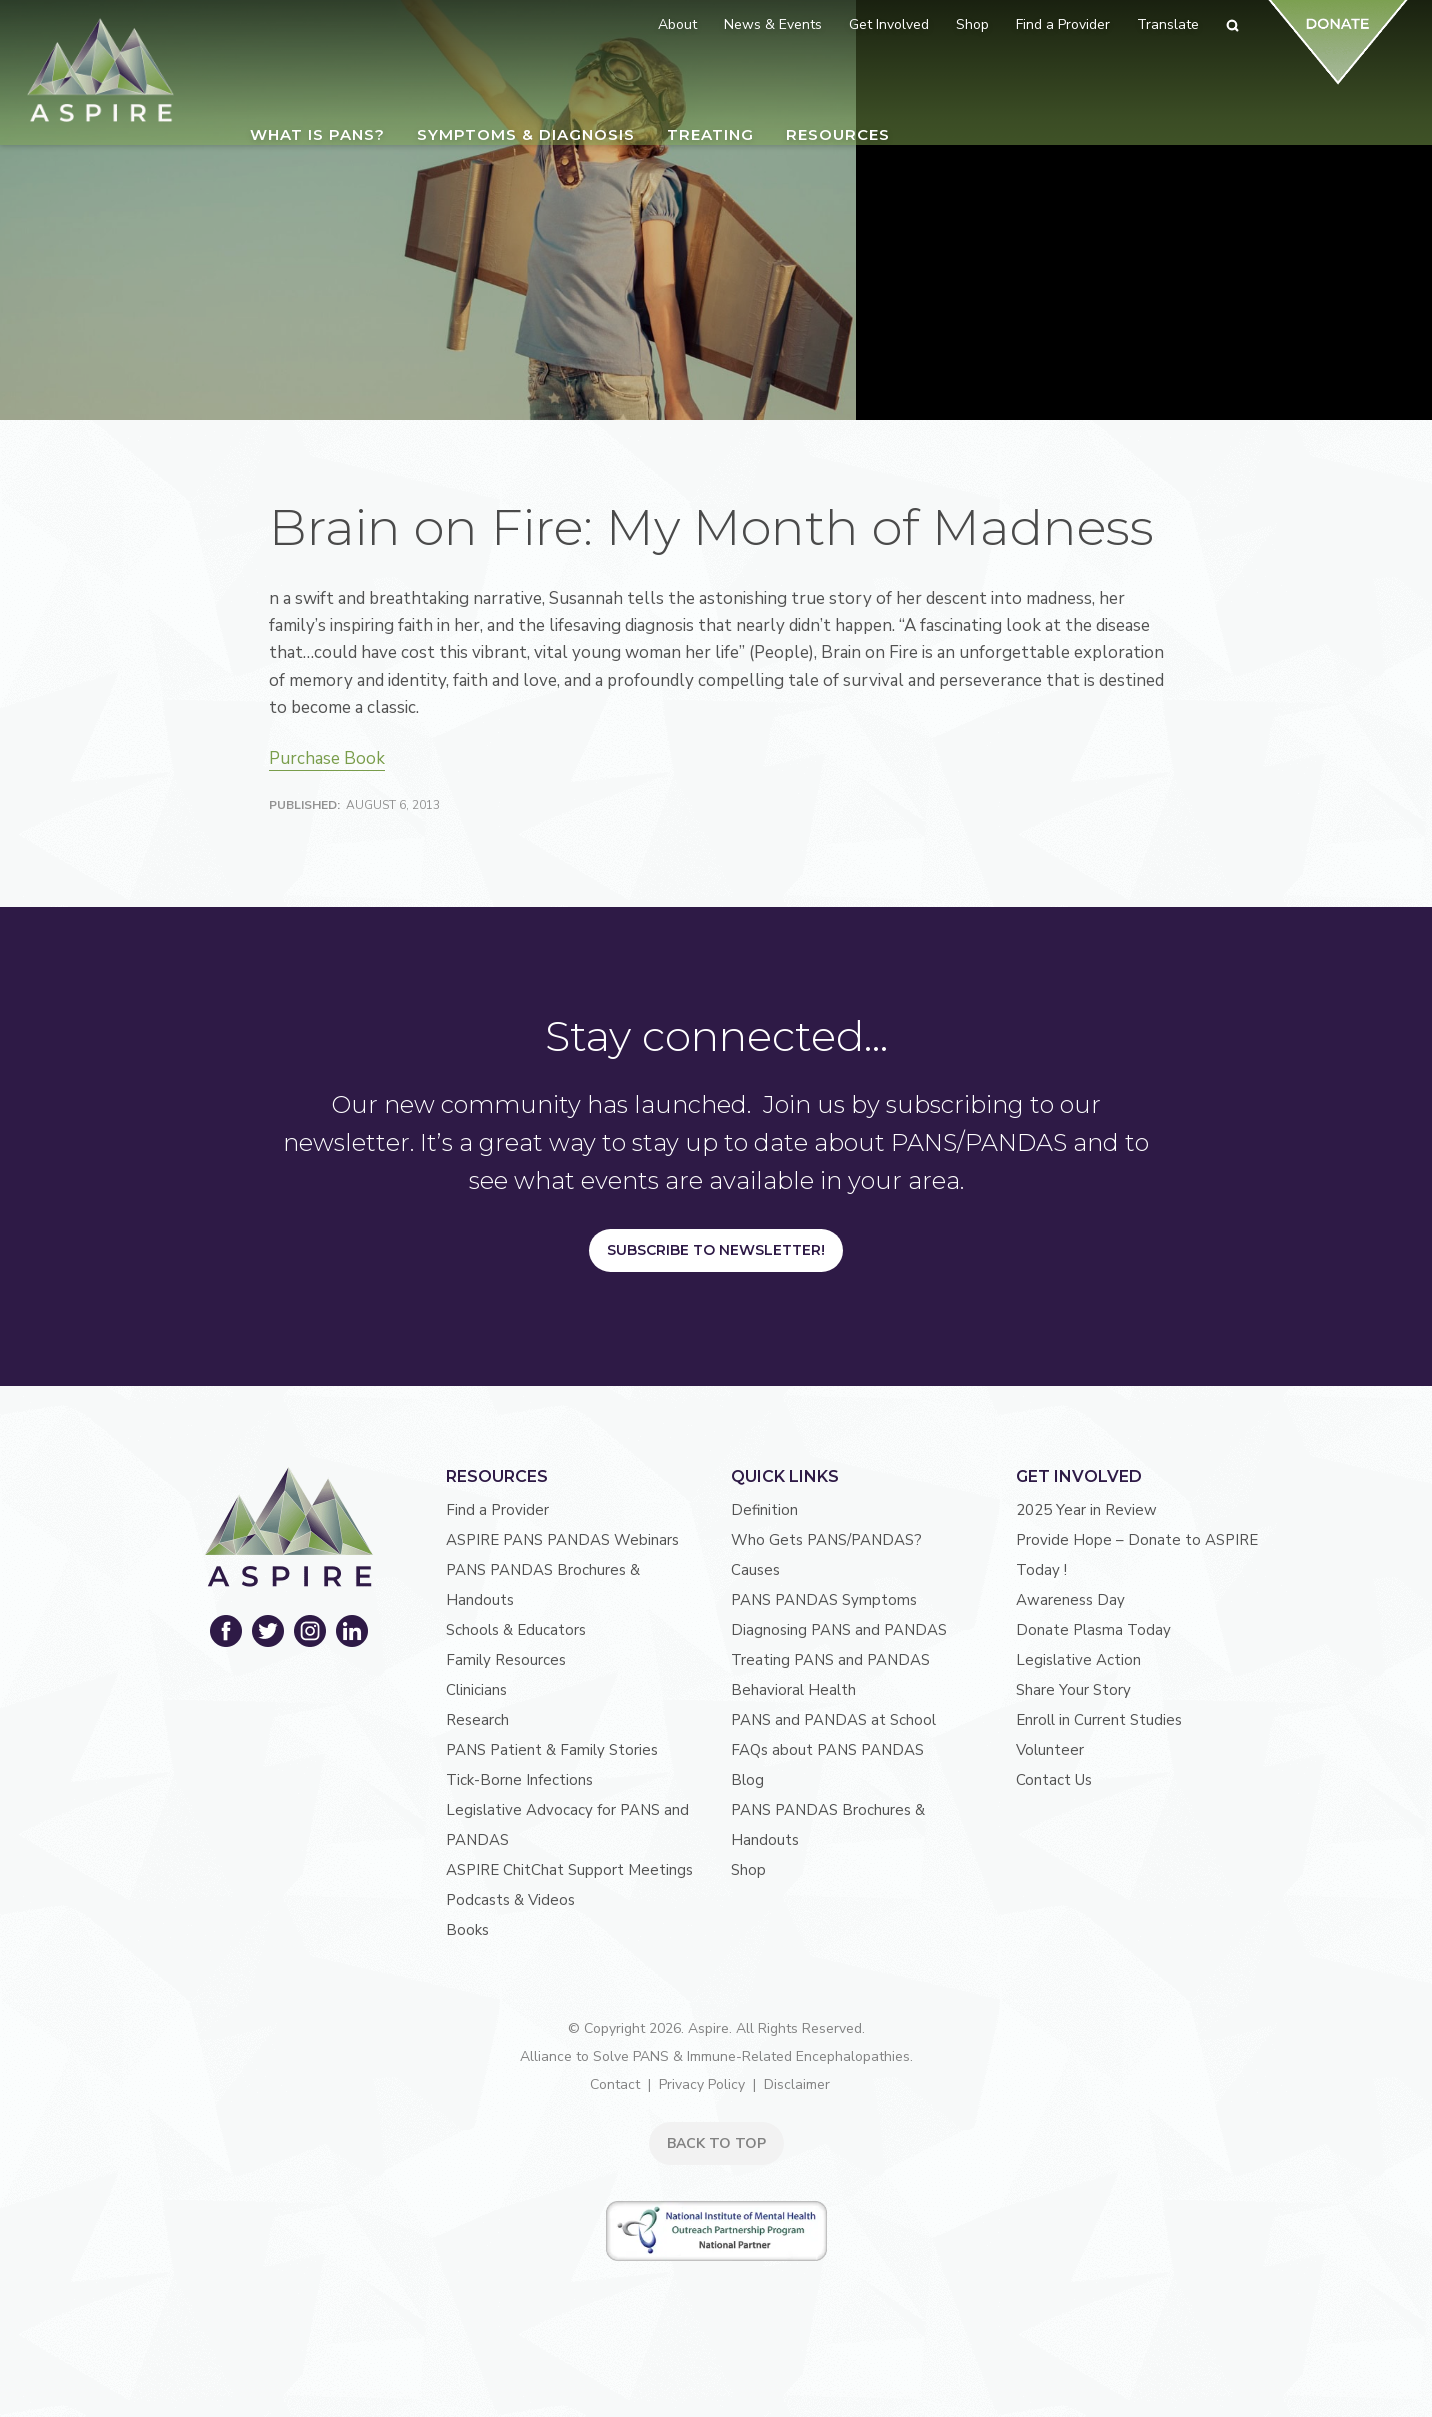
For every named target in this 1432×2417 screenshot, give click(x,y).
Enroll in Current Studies (1099, 1720)
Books (467, 1930)
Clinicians (476, 1690)
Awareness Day (1070, 1600)
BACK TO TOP (716, 2143)
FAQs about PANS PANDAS (827, 1750)
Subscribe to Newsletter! (716, 1250)
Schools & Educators (516, 1630)
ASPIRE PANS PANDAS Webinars (562, 1540)
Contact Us (1054, 1780)
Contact (615, 2084)
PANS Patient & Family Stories (552, 1750)
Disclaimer (797, 2084)
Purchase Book (327, 758)
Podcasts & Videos (510, 1900)
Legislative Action (1078, 1660)
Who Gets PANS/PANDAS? (826, 1540)
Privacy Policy (702, 2084)
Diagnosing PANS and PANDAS (839, 1630)
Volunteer (1050, 1750)
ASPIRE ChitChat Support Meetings (569, 1870)
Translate (1168, 24)
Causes (755, 1570)
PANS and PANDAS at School (833, 1720)
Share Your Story (1073, 1690)
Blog (747, 1780)
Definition (764, 1510)
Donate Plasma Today (1093, 1630)
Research (477, 1720)
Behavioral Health (793, 1690)
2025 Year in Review (1086, 1510)
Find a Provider (497, 1510)
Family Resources (506, 1660)
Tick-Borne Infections (519, 1780)
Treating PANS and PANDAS (830, 1660)
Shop (748, 1870)
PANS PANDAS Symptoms (824, 1600)
